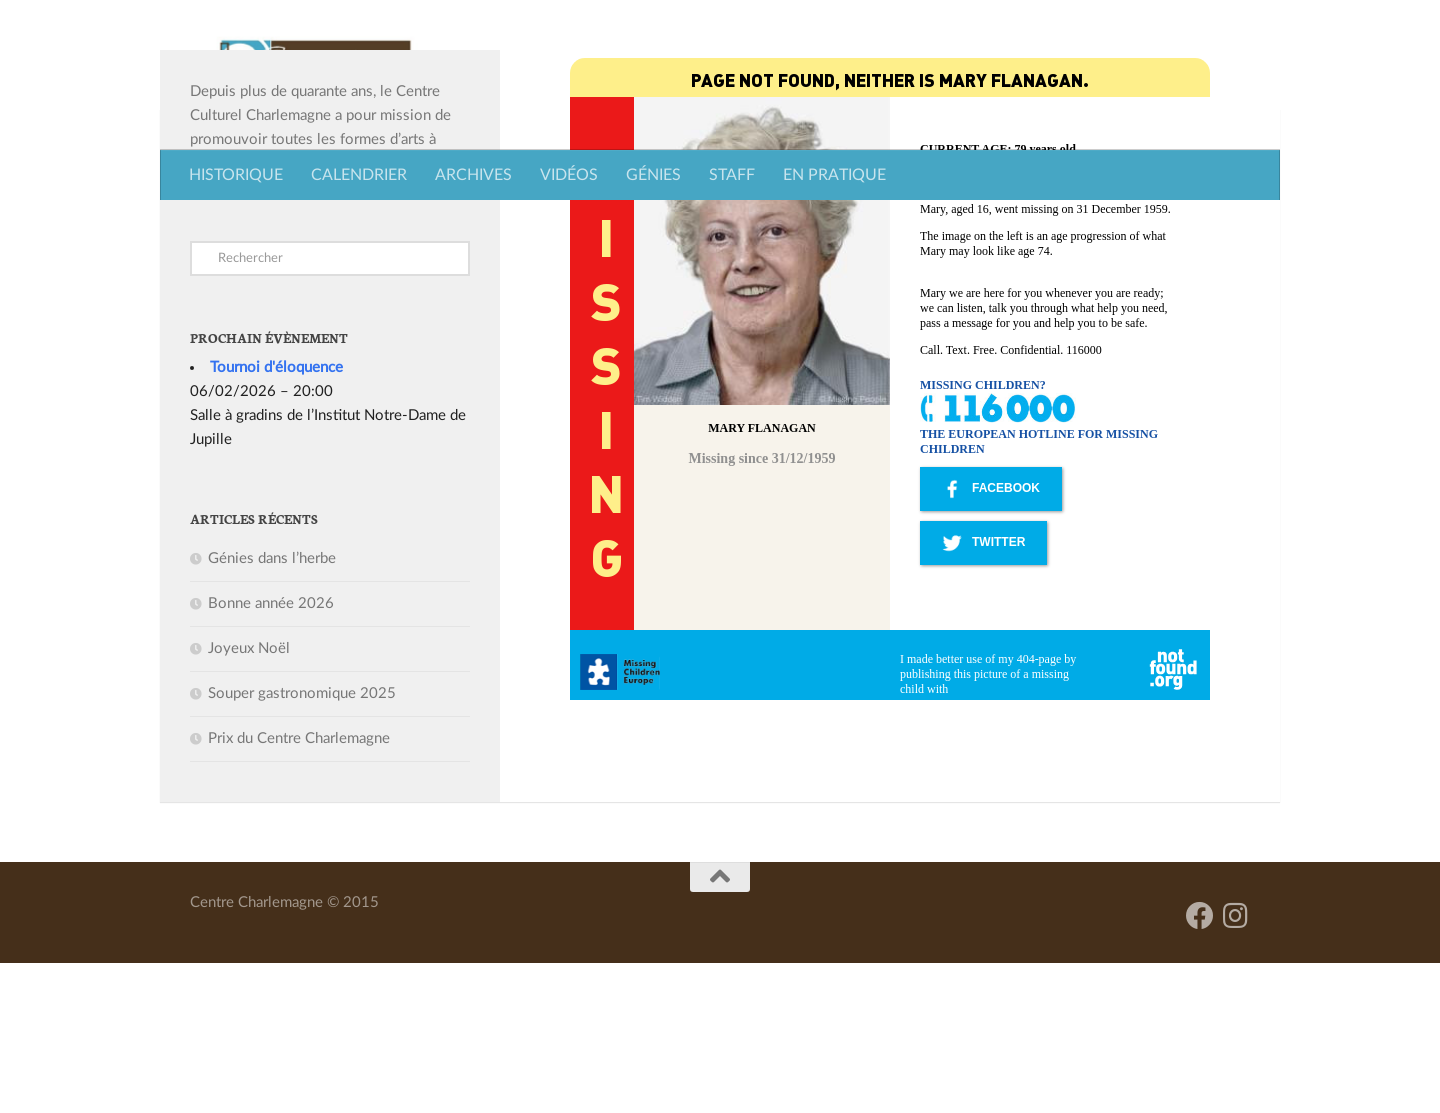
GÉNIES (653, 175)
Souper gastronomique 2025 (302, 843)
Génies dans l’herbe (272, 708)
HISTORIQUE (236, 175)
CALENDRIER (359, 175)
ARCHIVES (473, 175)
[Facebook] (1200, 1066)
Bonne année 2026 (271, 753)
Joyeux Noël (249, 798)
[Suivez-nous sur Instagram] (1236, 1066)
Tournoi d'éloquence (276, 517)
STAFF (732, 175)
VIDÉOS (569, 175)
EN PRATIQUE (834, 175)
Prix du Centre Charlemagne (299, 888)
